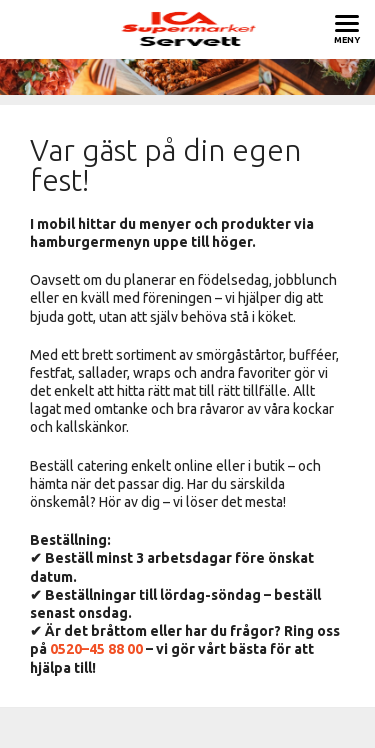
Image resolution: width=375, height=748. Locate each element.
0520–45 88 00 (96, 649)
